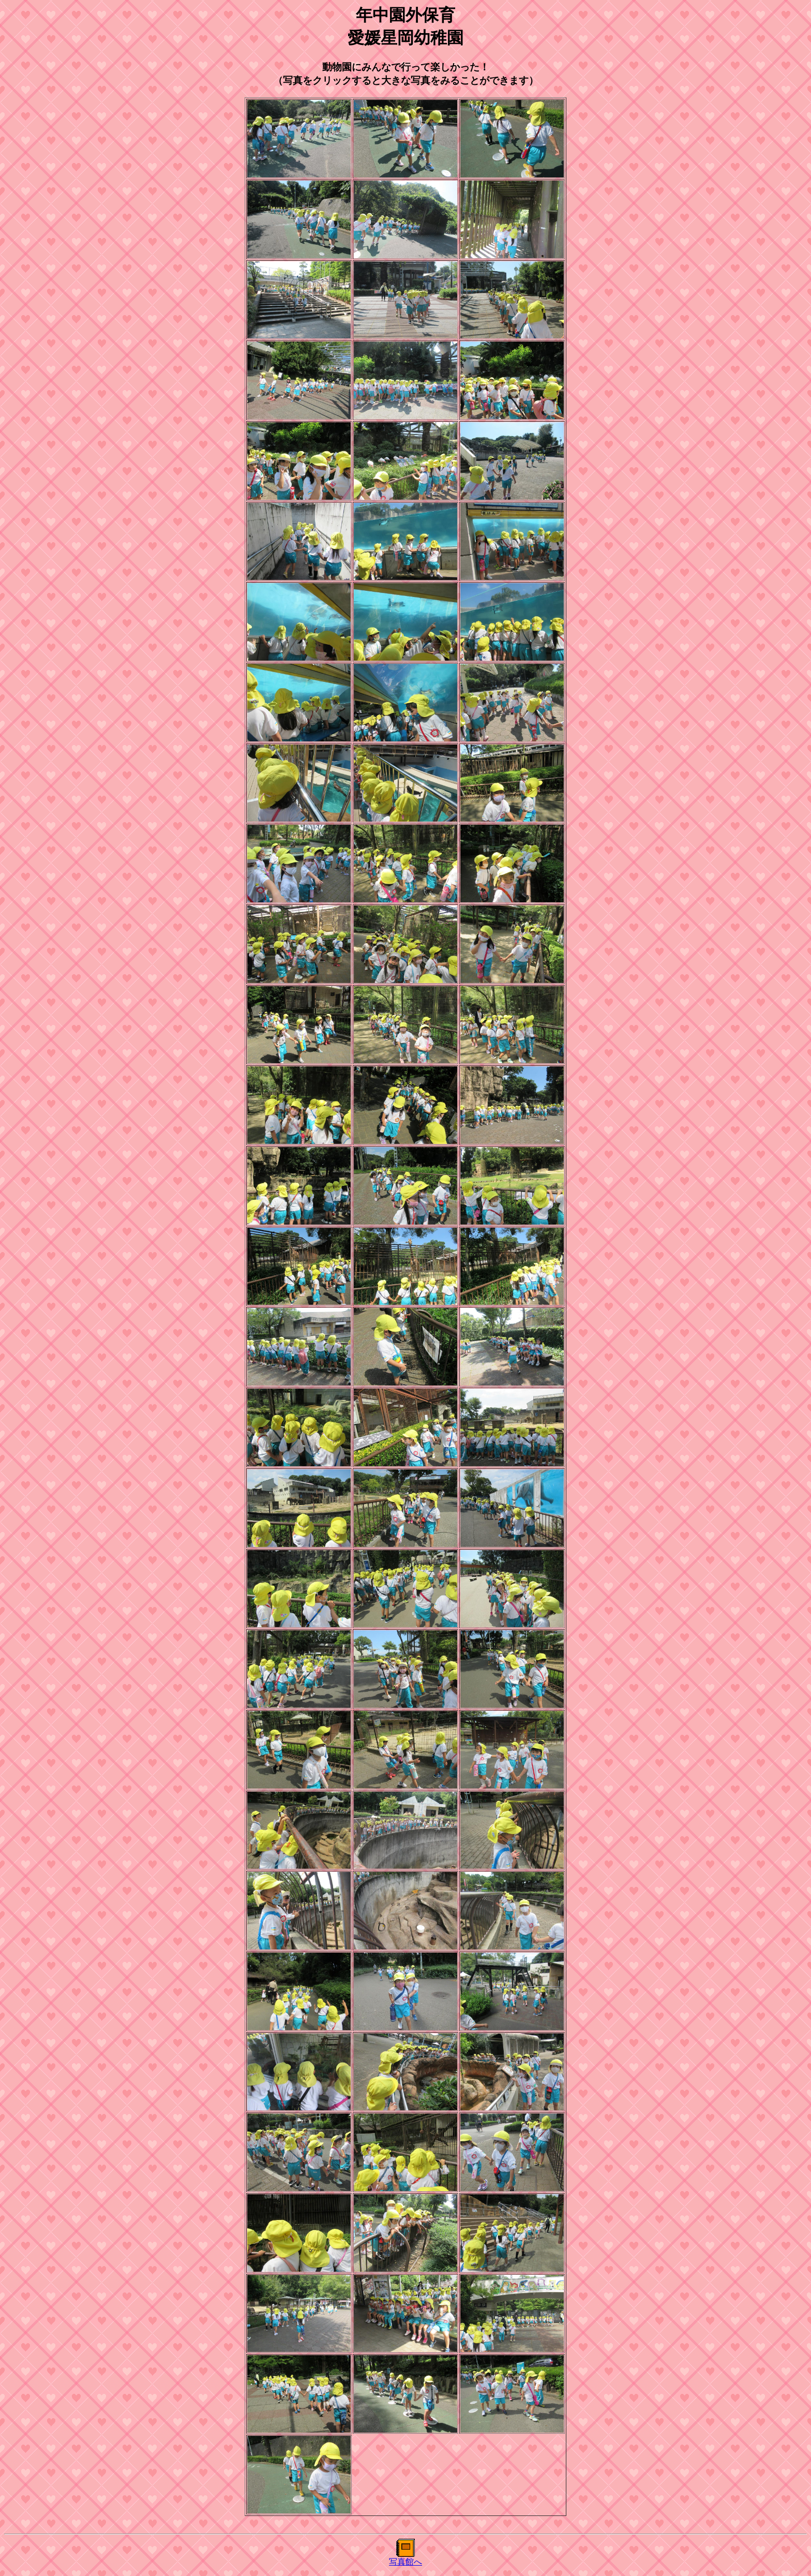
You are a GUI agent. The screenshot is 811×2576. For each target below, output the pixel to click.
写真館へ (405, 2561)
